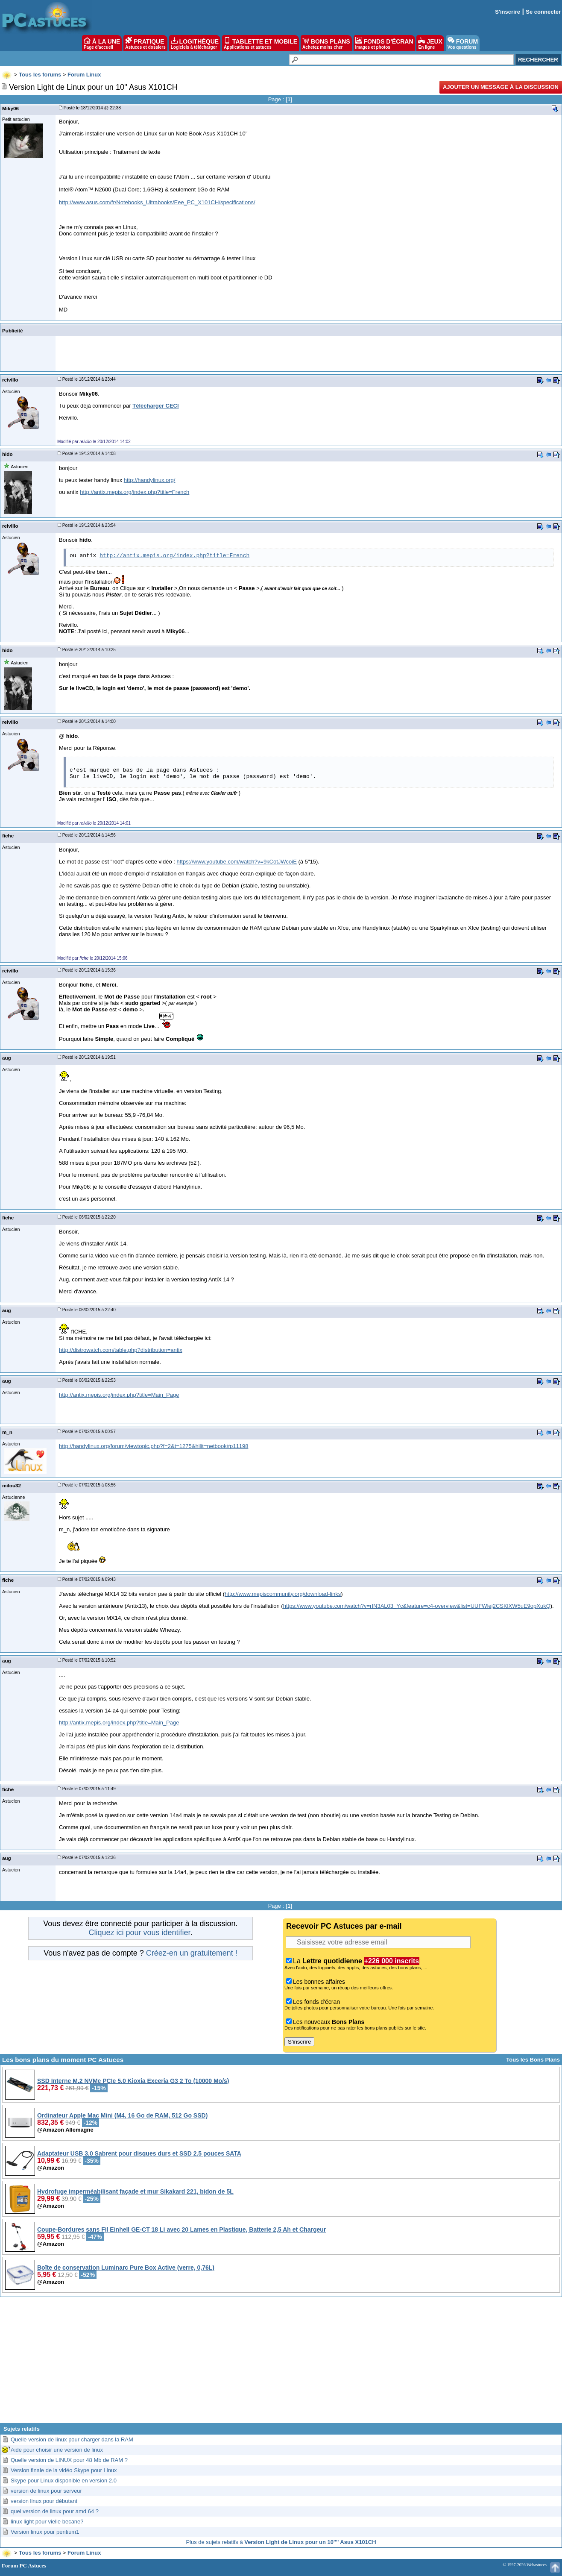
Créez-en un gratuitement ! (191, 1953)
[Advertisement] (281, 2363)
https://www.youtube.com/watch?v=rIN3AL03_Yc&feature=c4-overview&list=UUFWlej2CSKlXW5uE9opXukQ (416, 1606)
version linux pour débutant (44, 2501)
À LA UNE (102, 43)
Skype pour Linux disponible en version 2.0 (64, 2480)
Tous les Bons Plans (533, 2059)
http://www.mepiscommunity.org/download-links (283, 1594)
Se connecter (543, 12)
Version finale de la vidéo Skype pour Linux (64, 2470)
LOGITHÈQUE (195, 43)
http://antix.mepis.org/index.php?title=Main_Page (119, 1395)
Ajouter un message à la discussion (501, 87)
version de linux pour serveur (46, 2491)
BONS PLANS (326, 43)
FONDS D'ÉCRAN (384, 43)
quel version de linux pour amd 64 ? (55, 2511)
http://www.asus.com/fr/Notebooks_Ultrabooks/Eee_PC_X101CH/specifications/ (157, 202)
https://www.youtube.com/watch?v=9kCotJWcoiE (236, 861)
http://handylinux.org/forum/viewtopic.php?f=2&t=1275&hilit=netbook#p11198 (153, 1446)
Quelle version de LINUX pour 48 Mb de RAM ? (69, 2460)
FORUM (463, 43)
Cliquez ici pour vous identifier (139, 1932)
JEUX (430, 43)
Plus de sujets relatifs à (281, 2542)
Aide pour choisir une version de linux (57, 2450)
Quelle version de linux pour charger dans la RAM (72, 2439)
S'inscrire (507, 12)
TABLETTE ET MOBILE (260, 43)
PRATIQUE (145, 43)
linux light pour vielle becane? (47, 2521)
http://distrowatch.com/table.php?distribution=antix (120, 1350)
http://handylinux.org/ (150, 480)
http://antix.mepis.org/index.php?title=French (134, 492)
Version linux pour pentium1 (45, 2532)
